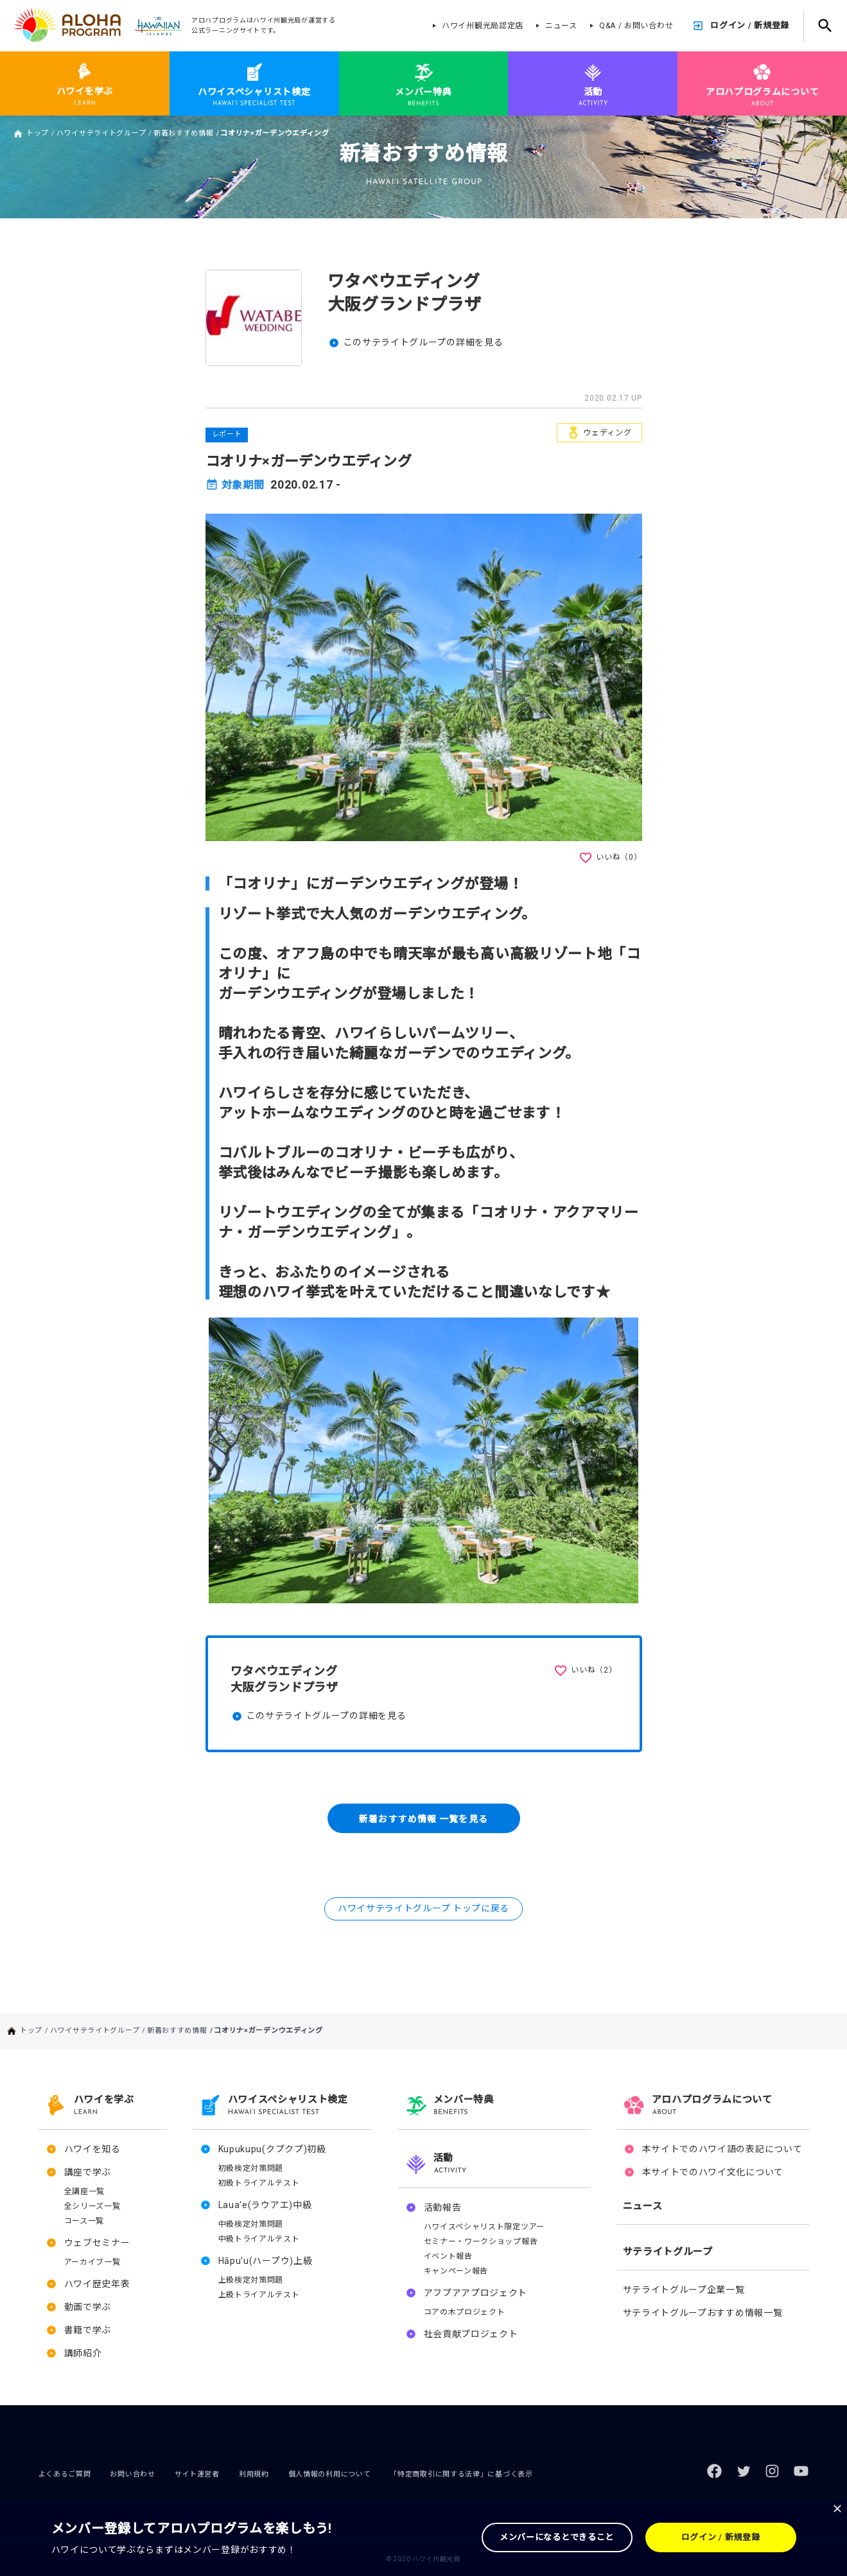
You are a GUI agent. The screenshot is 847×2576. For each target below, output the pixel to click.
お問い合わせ (132, 2474)
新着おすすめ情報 (183, 133)
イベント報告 (448, 2256)
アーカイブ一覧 (92, 2262)
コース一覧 (84, 2220)
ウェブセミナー (97, 2243)
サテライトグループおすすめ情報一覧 (703, 2313)
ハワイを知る (92, 2149)
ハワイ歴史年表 (97, 2284)
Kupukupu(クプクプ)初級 (272, 2149)
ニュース (561, 25)
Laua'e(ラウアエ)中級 (265, 2205)
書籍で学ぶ (88, 2330)
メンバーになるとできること (557, 2537)
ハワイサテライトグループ (101, 133)
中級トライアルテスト (259, 2238)
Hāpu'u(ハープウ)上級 (265, 2261)
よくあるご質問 (65, 2474)
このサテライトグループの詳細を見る (423, 342)
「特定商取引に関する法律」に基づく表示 (461, 2474)
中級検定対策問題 (251, 2224)
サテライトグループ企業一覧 (684, 2289)
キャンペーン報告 (456, 2271)
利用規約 (254, 2474)
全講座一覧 (84, 2191)
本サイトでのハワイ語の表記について (722, 2149)
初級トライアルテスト (259, 2183)
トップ (37, 133)
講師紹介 (83, 2353)
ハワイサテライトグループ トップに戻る (423, 1908)
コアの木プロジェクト (464, 2312)
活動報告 (443, 2207)
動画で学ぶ (88, 2307)
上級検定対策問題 (251, 2280)
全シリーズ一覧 (92, 2206)
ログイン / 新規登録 (749, 25)
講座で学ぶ (88, 2172)
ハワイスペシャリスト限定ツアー (484, 2226)
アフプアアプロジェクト (476, 2293)
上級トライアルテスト (259, 2294)
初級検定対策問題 (251, 2168)
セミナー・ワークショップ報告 (481, 2241)
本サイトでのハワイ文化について (713, 2172)
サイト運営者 (197, 2474)
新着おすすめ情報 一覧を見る (423, 1818)
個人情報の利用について (329, 2474)
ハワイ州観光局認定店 (482, 25)
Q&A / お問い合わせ (636, 25)
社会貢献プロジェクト (471, 2334)
